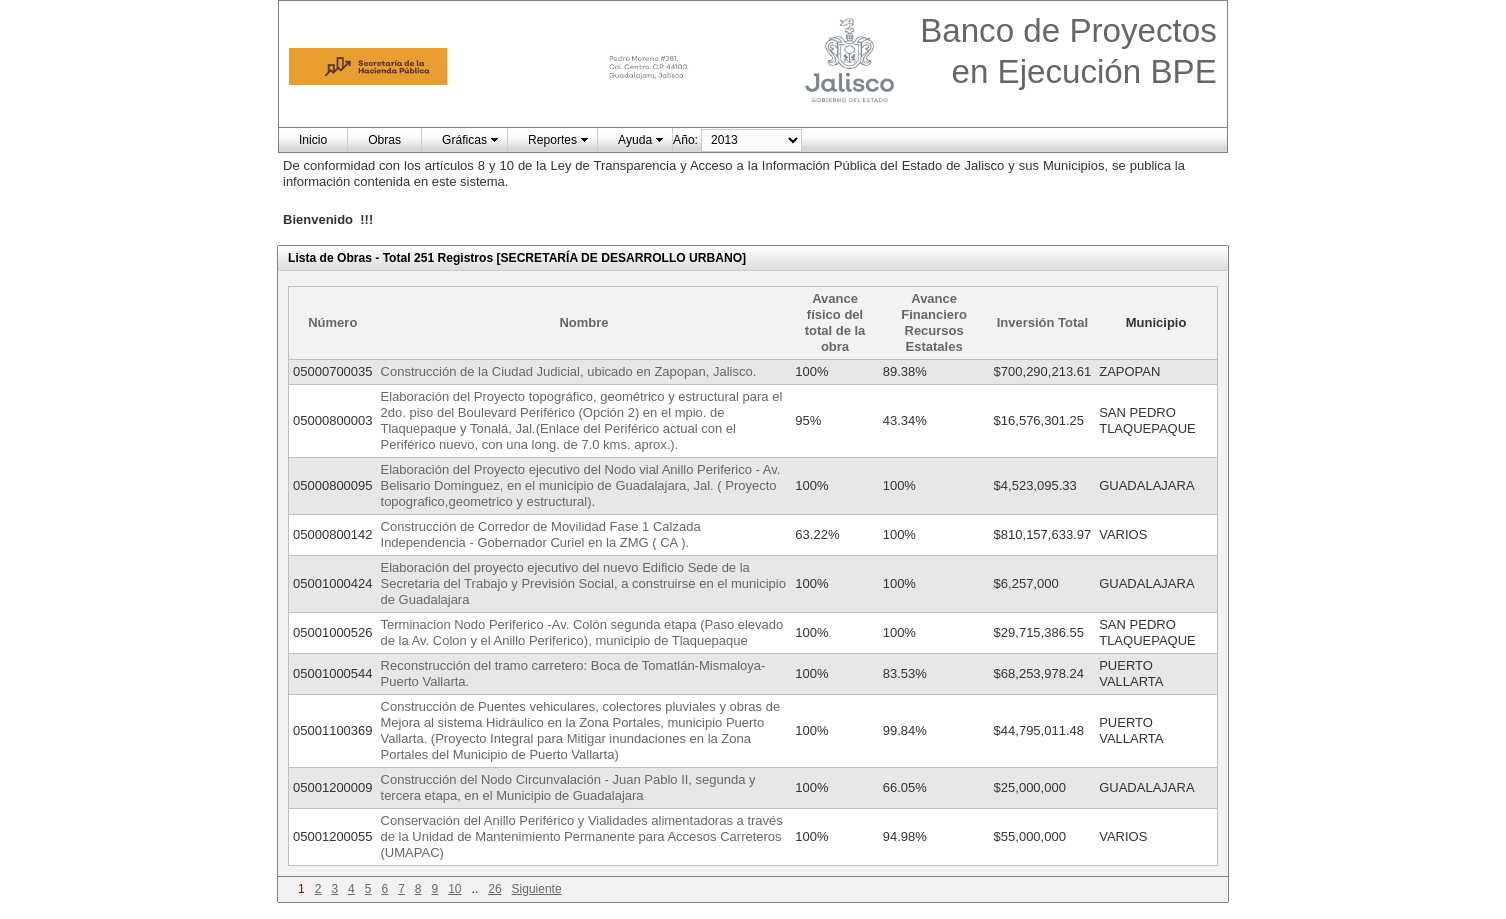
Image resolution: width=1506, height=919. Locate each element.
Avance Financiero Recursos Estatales (934, 322)
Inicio (313, 140)
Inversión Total (1043, 322)
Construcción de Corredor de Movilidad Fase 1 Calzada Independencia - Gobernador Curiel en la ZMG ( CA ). (541, 534)
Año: (685, 140)
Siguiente (537, 889)
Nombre (583, 322)
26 (494, 889)
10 (454, 889)
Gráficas (464, 140)
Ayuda (635, 140)
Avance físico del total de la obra (835, 322)
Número (332, 322)
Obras (384, 140)
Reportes (552, 140)
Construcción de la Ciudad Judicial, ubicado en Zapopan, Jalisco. (569, 371)
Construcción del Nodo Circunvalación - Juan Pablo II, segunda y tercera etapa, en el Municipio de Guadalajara (568, 787)
